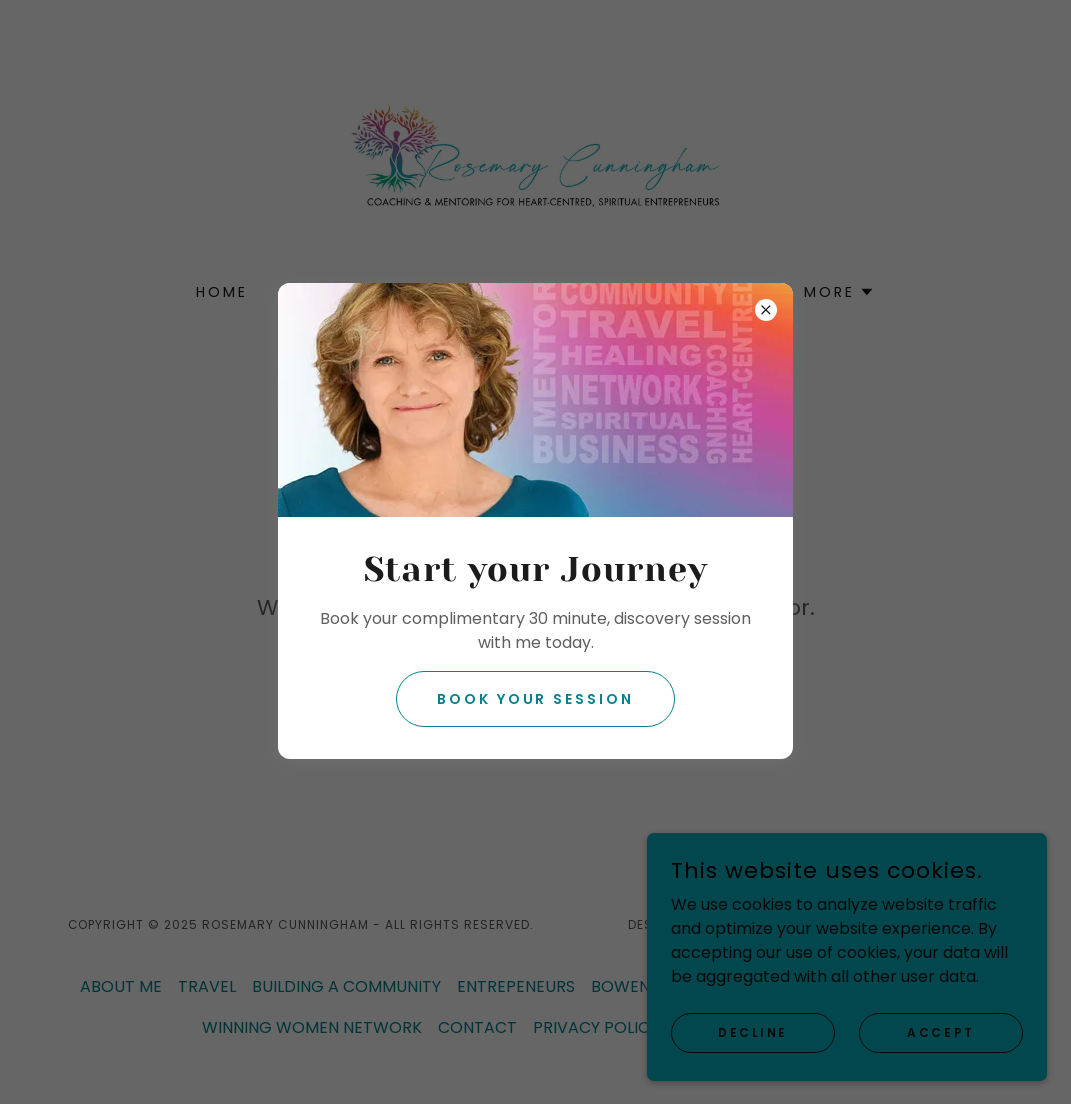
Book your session (536, 699)
